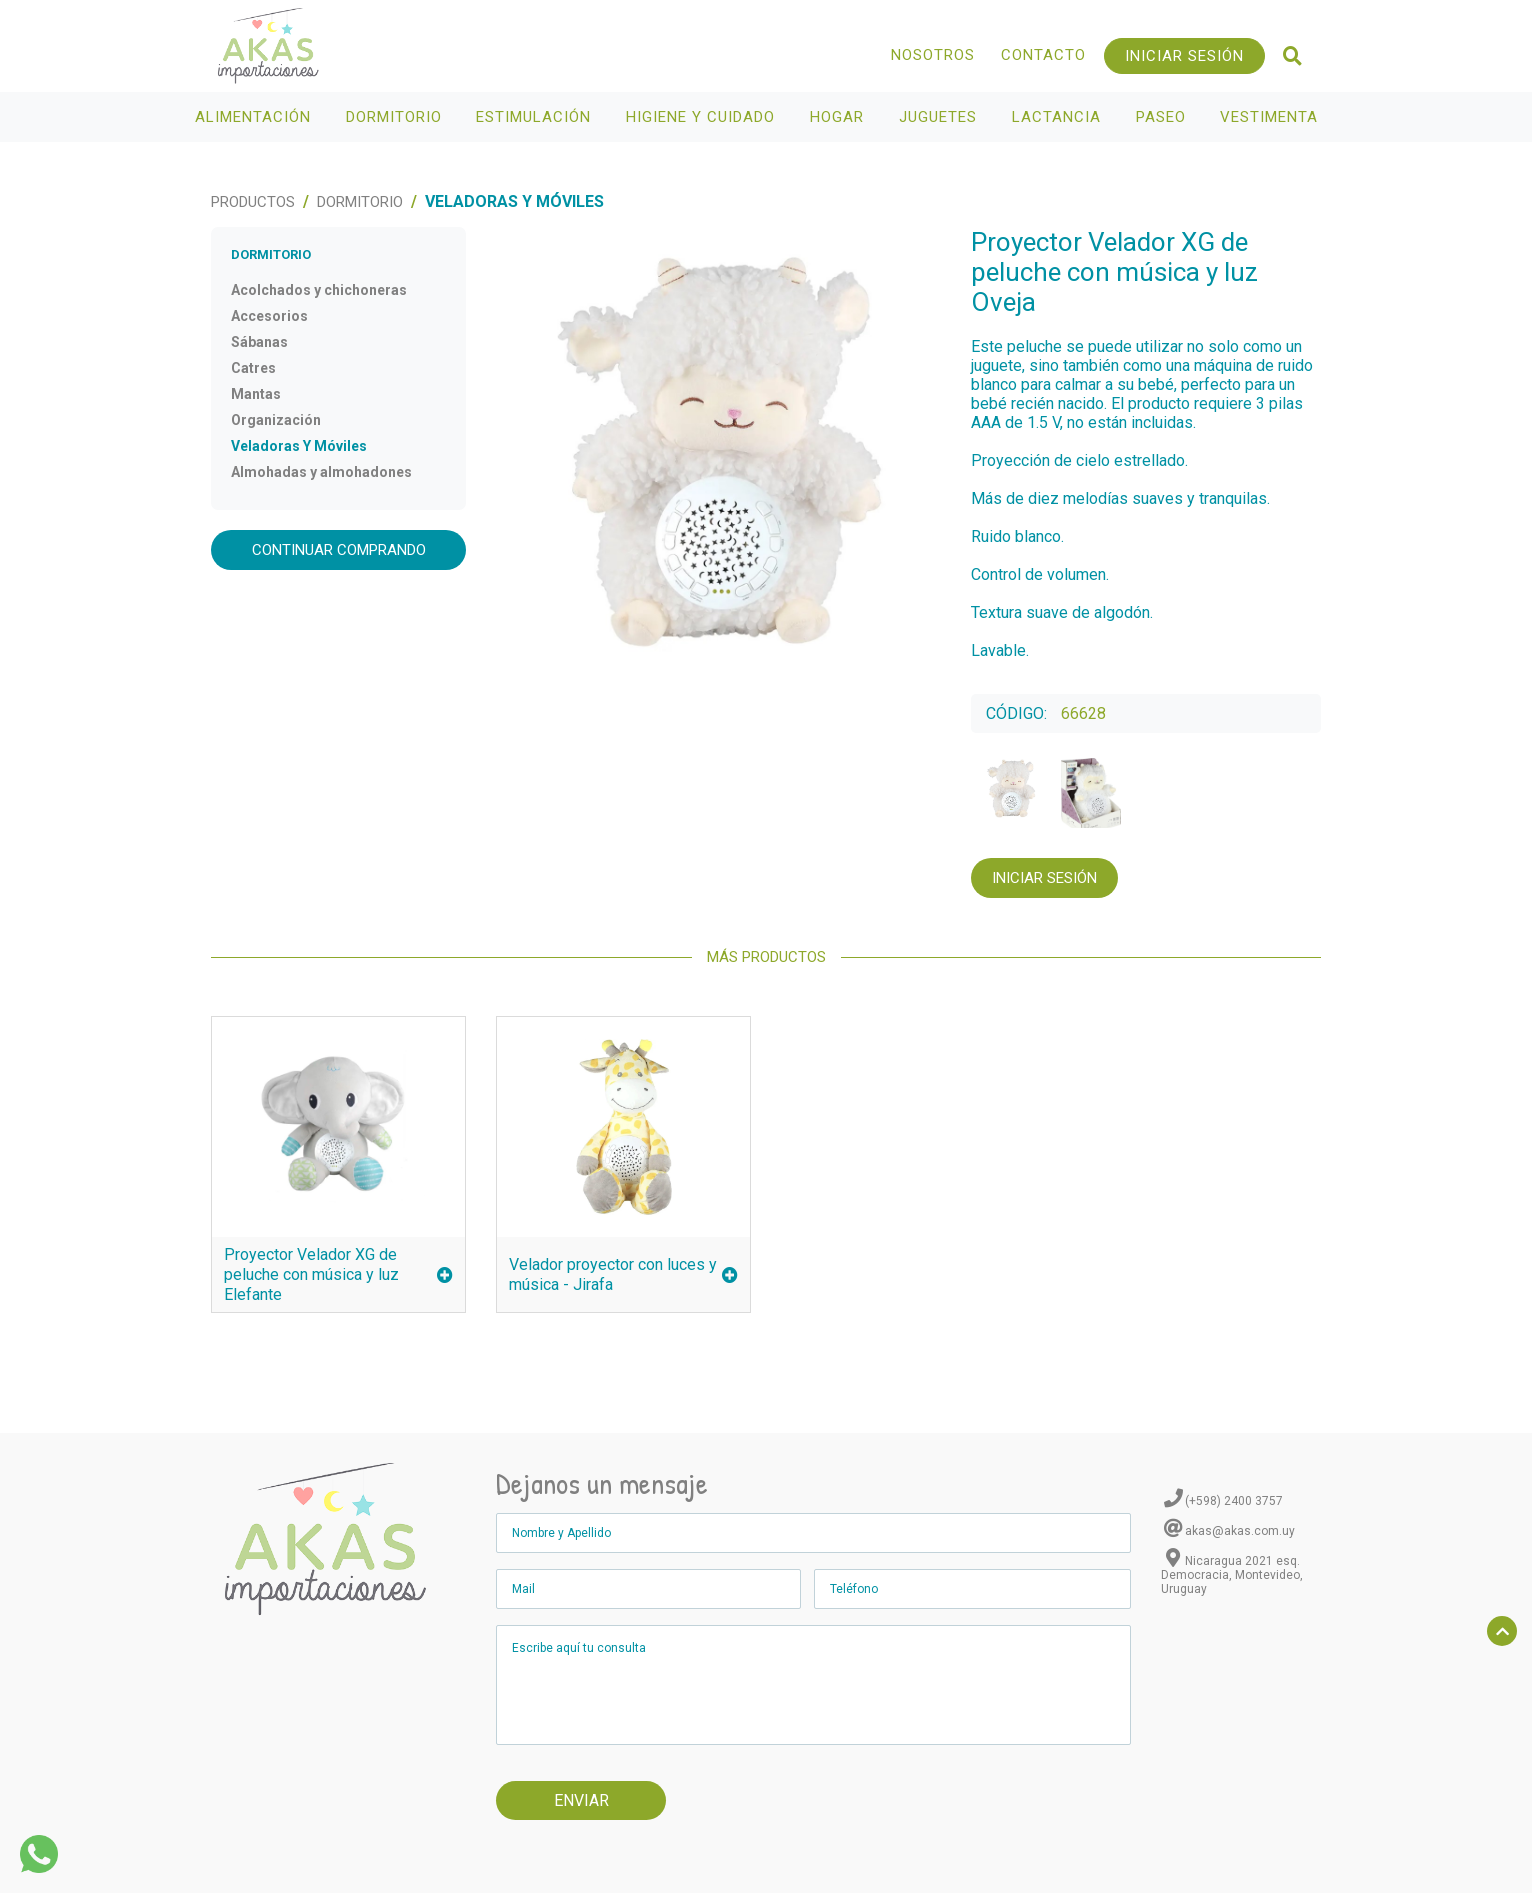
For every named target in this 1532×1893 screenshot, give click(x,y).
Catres (253, 368)
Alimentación (255, 117)
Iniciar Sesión (1184, 56)
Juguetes (940, 117)
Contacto (1043, 55)
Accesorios (269, 316)
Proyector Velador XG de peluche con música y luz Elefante (338, 1274)
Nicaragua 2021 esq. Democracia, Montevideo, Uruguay (1232, 1575)
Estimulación (536, 117)
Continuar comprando (339, 550)
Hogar (839, 117)
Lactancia (1059, 117)
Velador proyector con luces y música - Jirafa (623, 1274)
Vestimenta (1271, 117)
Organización (276, 420)
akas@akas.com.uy (1240, 1531)
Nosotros (933, 55)
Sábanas (259, 342)
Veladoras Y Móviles (299, 446)
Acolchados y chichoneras (319, 290)
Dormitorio (396, 117)
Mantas (256, 394)
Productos (253, 202)
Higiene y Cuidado (703, 117)
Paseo (1163, 117)
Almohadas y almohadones (321, 472)
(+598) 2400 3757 (1234, 1501)
